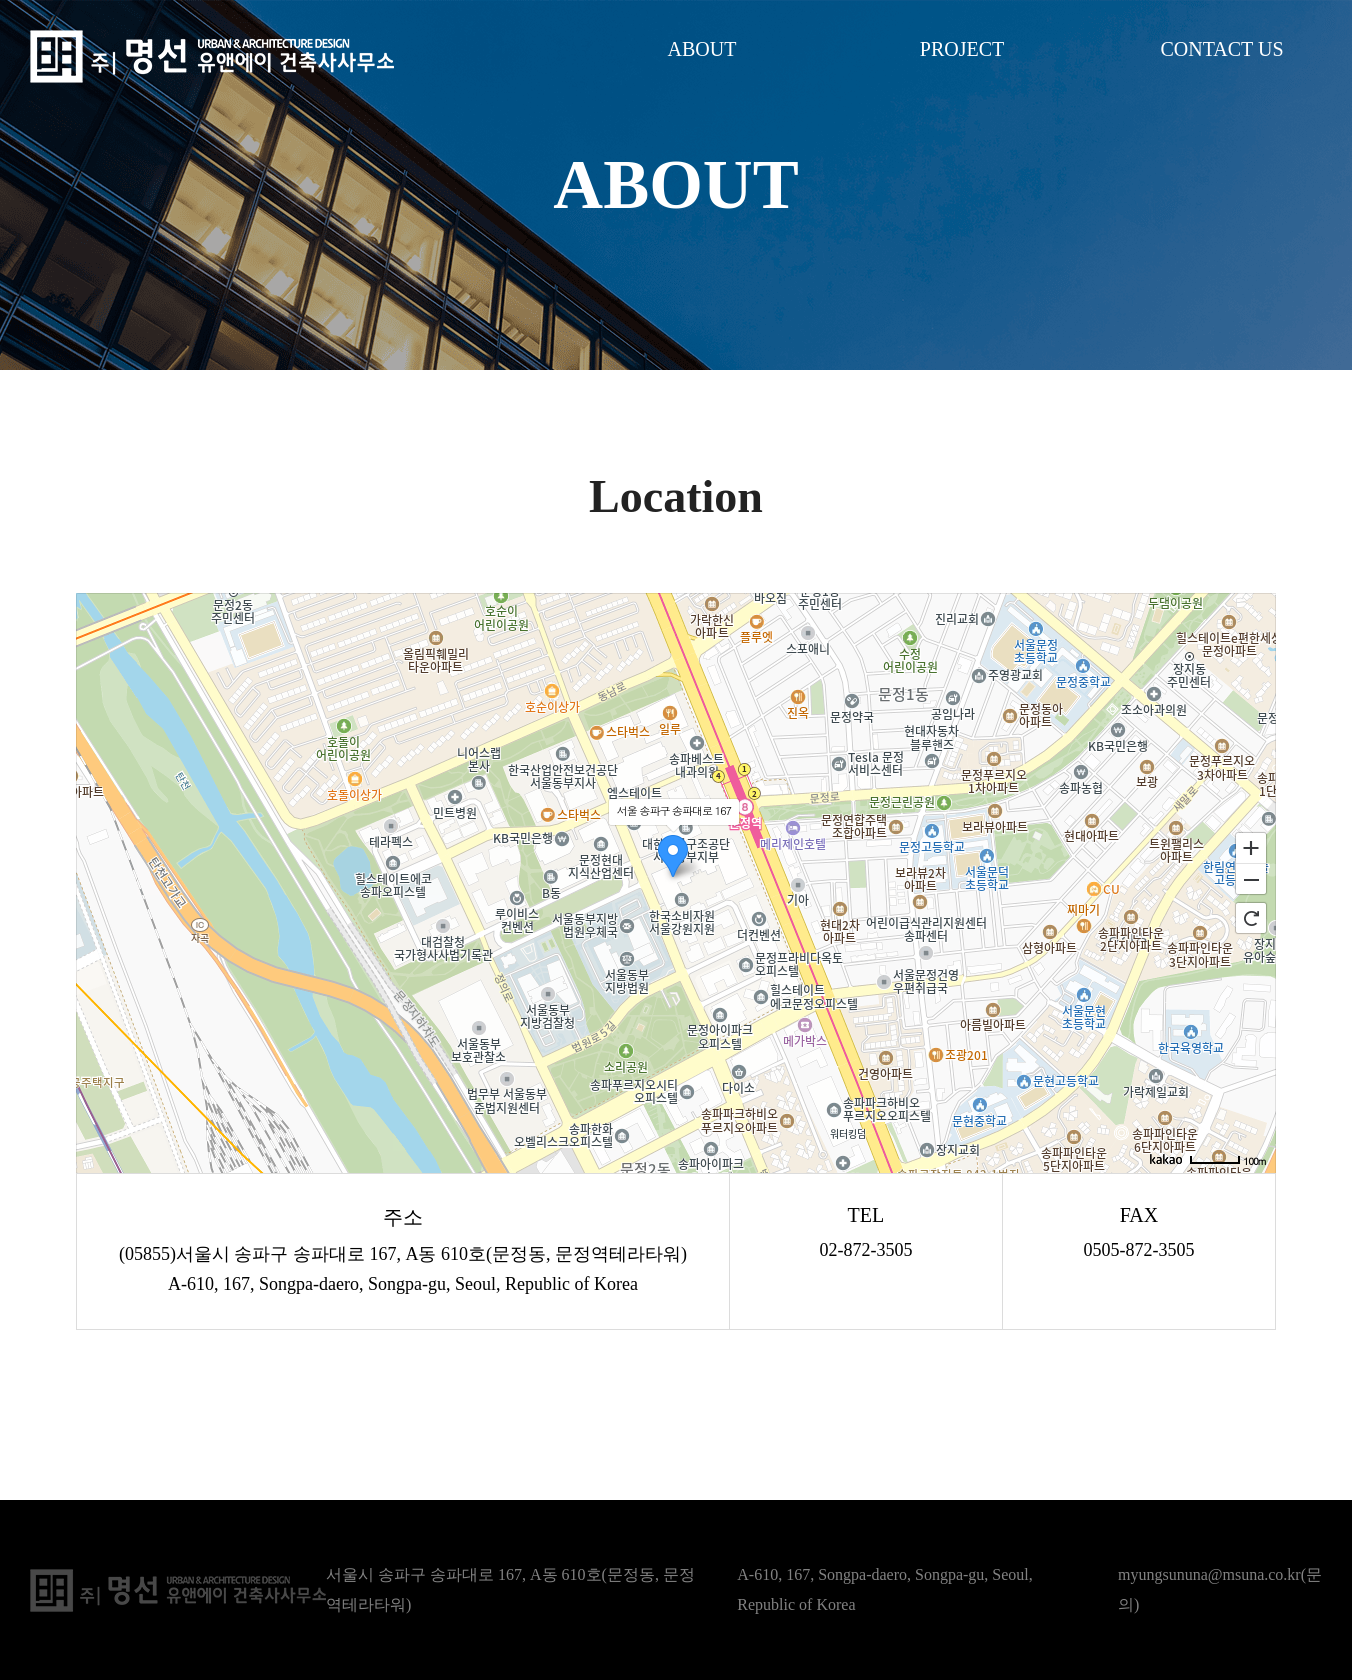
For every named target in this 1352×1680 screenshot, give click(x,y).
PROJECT (962, 49)
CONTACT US (1221, 49)
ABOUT (702, 49)
